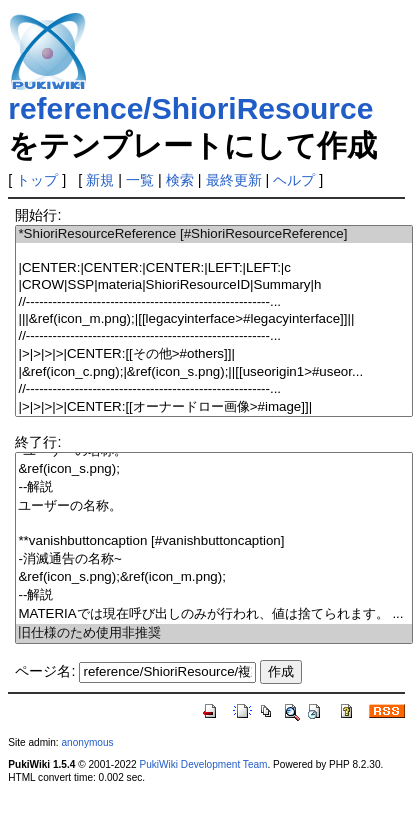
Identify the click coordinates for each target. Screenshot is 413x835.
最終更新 (234, 180)
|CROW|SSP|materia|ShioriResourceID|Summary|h (214, 285)
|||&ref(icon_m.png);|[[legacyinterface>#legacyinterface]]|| (214, 319)
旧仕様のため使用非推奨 (214, 633)
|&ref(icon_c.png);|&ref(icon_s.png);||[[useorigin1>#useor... (214, 372)
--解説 (214, 487)
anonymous (87, 742)
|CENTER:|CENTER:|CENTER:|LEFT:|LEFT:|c (214, 268)
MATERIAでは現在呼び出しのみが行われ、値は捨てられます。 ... (214, 614)
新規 (100, 180)
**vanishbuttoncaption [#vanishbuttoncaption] (214, 541)
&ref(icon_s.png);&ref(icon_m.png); (214, 577)
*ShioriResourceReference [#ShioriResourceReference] (214, 234)
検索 (180, 180)
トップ (37, 180)
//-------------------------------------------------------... (214, 302)
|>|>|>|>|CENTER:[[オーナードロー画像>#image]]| (214, 407)
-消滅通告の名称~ (214, 559)
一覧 (140, 180)
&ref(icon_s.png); (214, 469)
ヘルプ (294, 180)
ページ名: (45, 671)
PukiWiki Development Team (203, 764)
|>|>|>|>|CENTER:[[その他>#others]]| (214, 354)
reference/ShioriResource (190, 108)
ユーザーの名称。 (214, 506)
